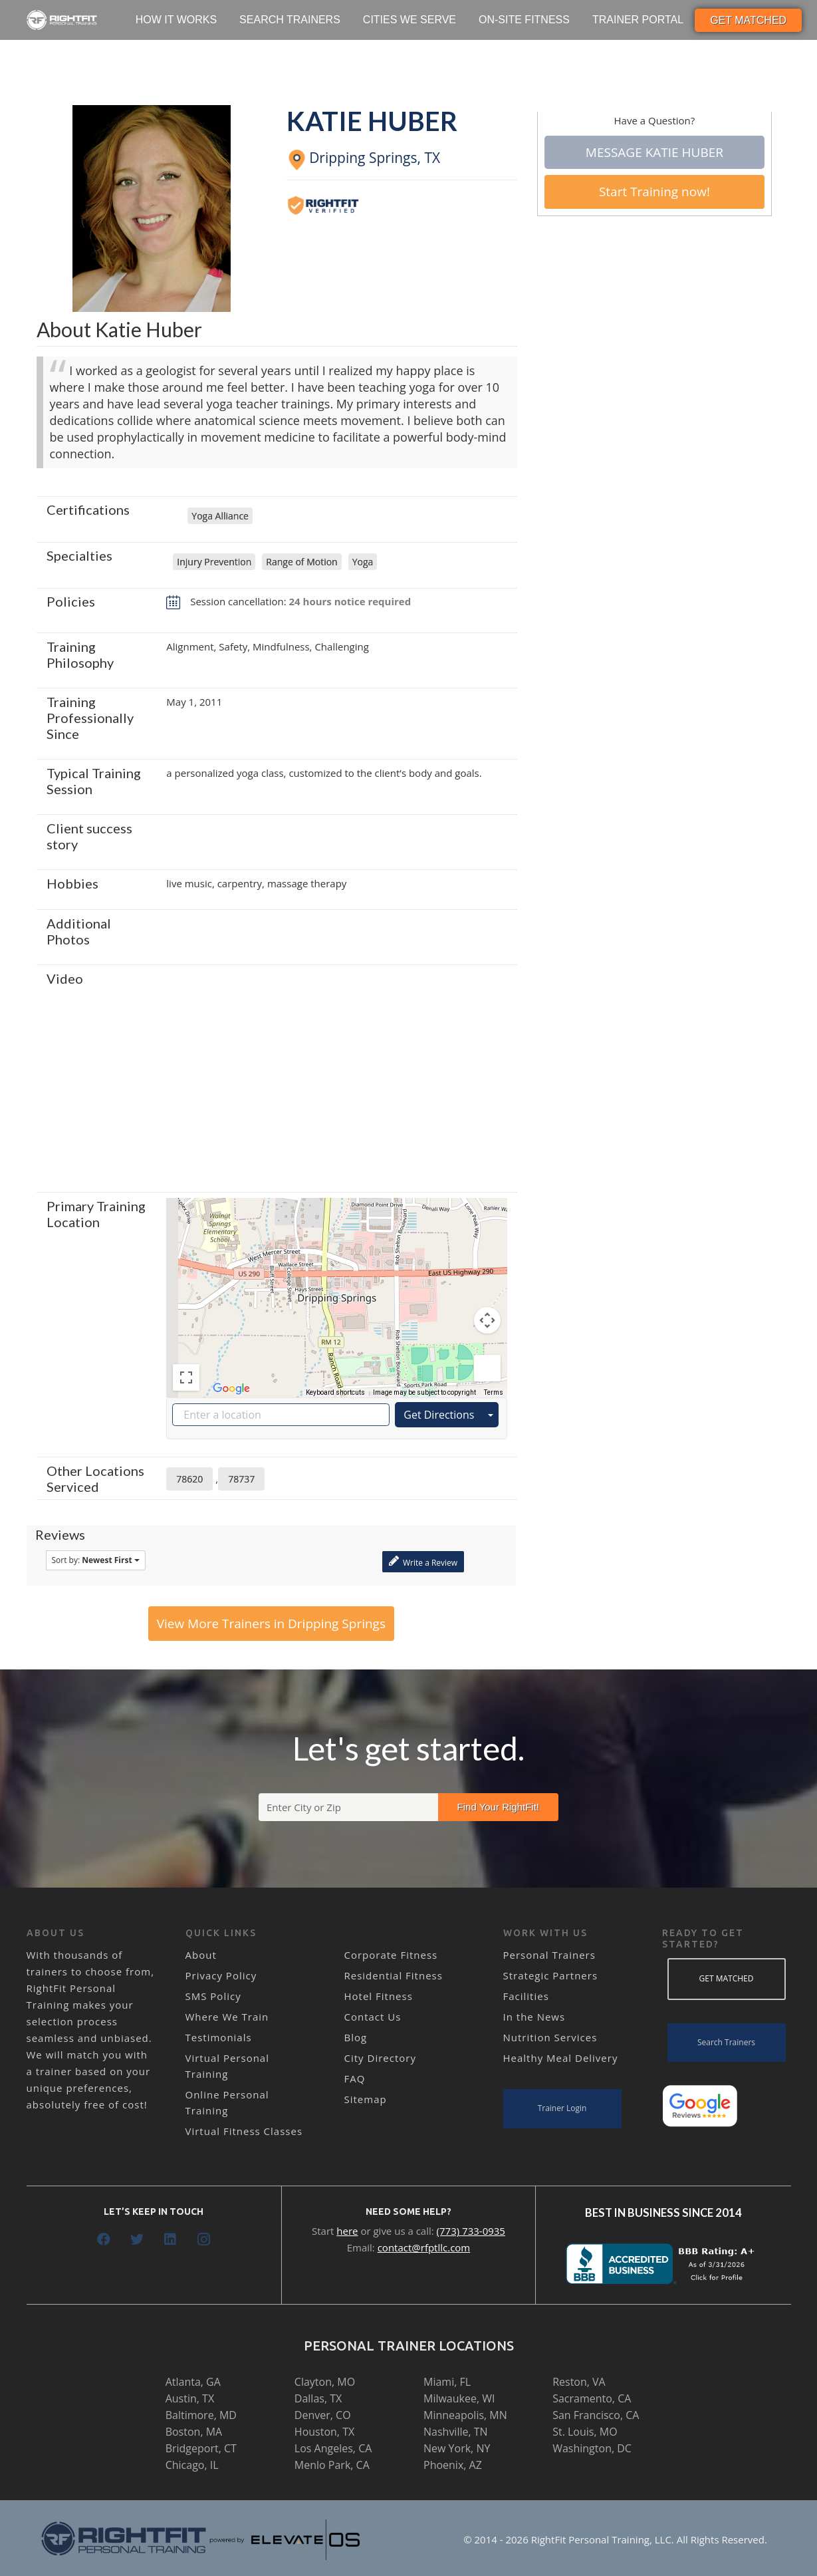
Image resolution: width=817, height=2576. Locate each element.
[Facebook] (103, 2239)
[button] (337, 1285)
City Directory (380, 2058)
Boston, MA (194, 2431)
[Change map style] (197, 1217)
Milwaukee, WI (459, 2398)
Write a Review (423, 1561)
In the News (534, 2016)
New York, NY (456, 2448)
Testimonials (218, 2037)
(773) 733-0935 (471, 2230)
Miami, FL (447, 2381)
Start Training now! (654, 191)
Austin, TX (190, 2398)
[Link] (62, 20)
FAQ (355, 2078)
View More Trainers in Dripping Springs (271, 1623)
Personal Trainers (549, 1954)
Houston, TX (324, 2431)
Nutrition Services (550, 2037)
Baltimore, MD (201, 2415)
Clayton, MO (324, 2381)
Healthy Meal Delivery (560, 2058)
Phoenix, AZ (452, 2465)
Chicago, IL (192, 2465)
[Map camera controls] (487, 1320)
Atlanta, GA (193, 2381)
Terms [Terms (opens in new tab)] (493, 1392)
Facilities (526, 1996)
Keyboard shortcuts (335, 1392)
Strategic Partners (550, 1975)
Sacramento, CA (591, 2398)
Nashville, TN (455, 2431)
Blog (356, 2037)
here (347, 2230)
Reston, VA (579, 2381)
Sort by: (96, 1560)
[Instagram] (203, 2239)
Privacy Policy (221, 1975)
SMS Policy (213, 1996)
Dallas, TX (318, 2398)
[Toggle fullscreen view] (186, 1377)
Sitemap (365, 2099)
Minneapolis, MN (465, 2415)
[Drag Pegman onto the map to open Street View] (487, 1368)
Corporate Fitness (391, 1954)
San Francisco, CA (595, 2415)
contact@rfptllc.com (424, 2247)
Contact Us (373, 2016)
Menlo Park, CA (332, 2465)
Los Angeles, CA (333, 2448)
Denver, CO (322, 2415)
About (201, 1954)
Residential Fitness (393, 1975)
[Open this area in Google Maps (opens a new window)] (231, 1388)
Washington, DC (592, 2448)
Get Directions (439, 1414)
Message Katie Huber (654, 152)
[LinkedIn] (170, 2239)
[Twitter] (137, 2239)
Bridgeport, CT (201, 2448)
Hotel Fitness (378, 1996)
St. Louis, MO (584, 2431)
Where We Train (227, 2016)
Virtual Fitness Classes (244, 2131)
